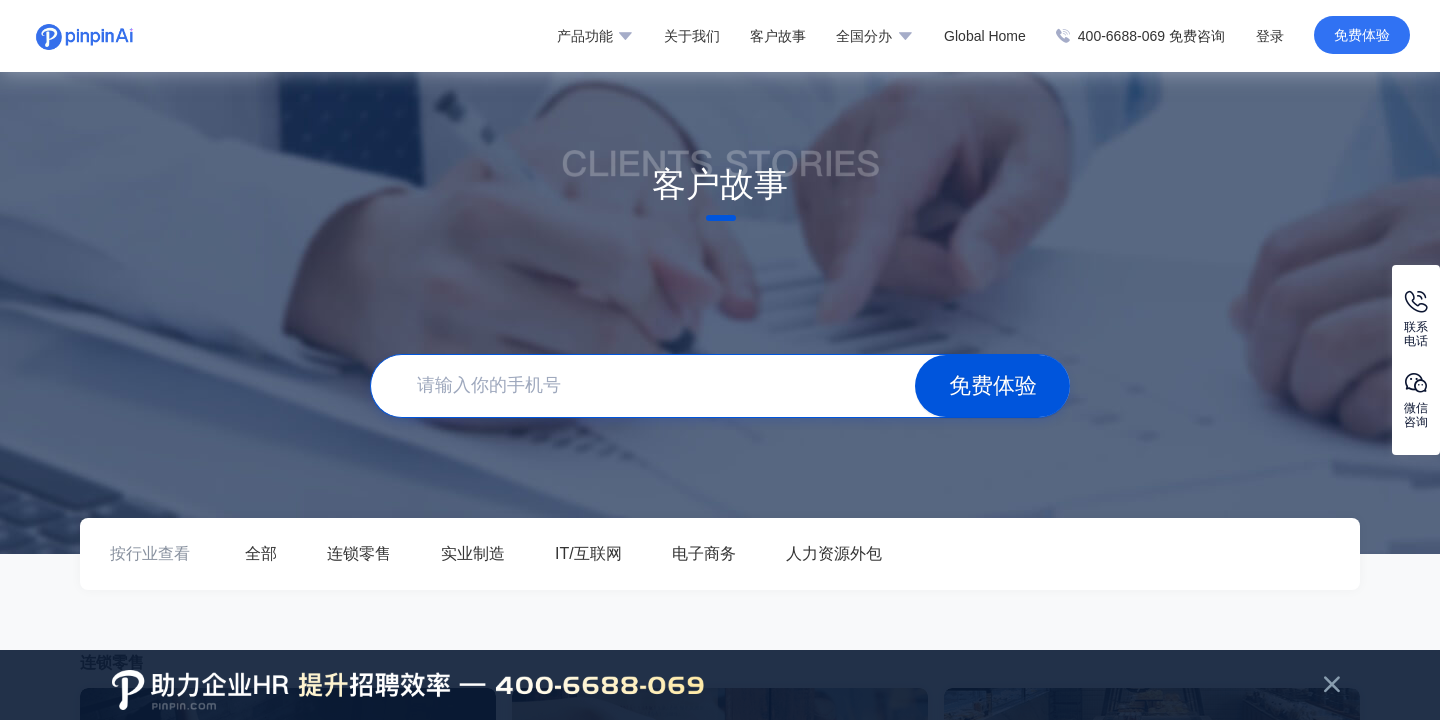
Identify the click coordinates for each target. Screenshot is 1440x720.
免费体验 (1362, 35)
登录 (1270, 36)
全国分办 (874, 36)
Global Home (985, 36)
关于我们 (692, 36)
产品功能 (594, 36)
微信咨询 (1416, 400)
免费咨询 (1197, 36)
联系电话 (1416, 319)
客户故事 (778, 36)
